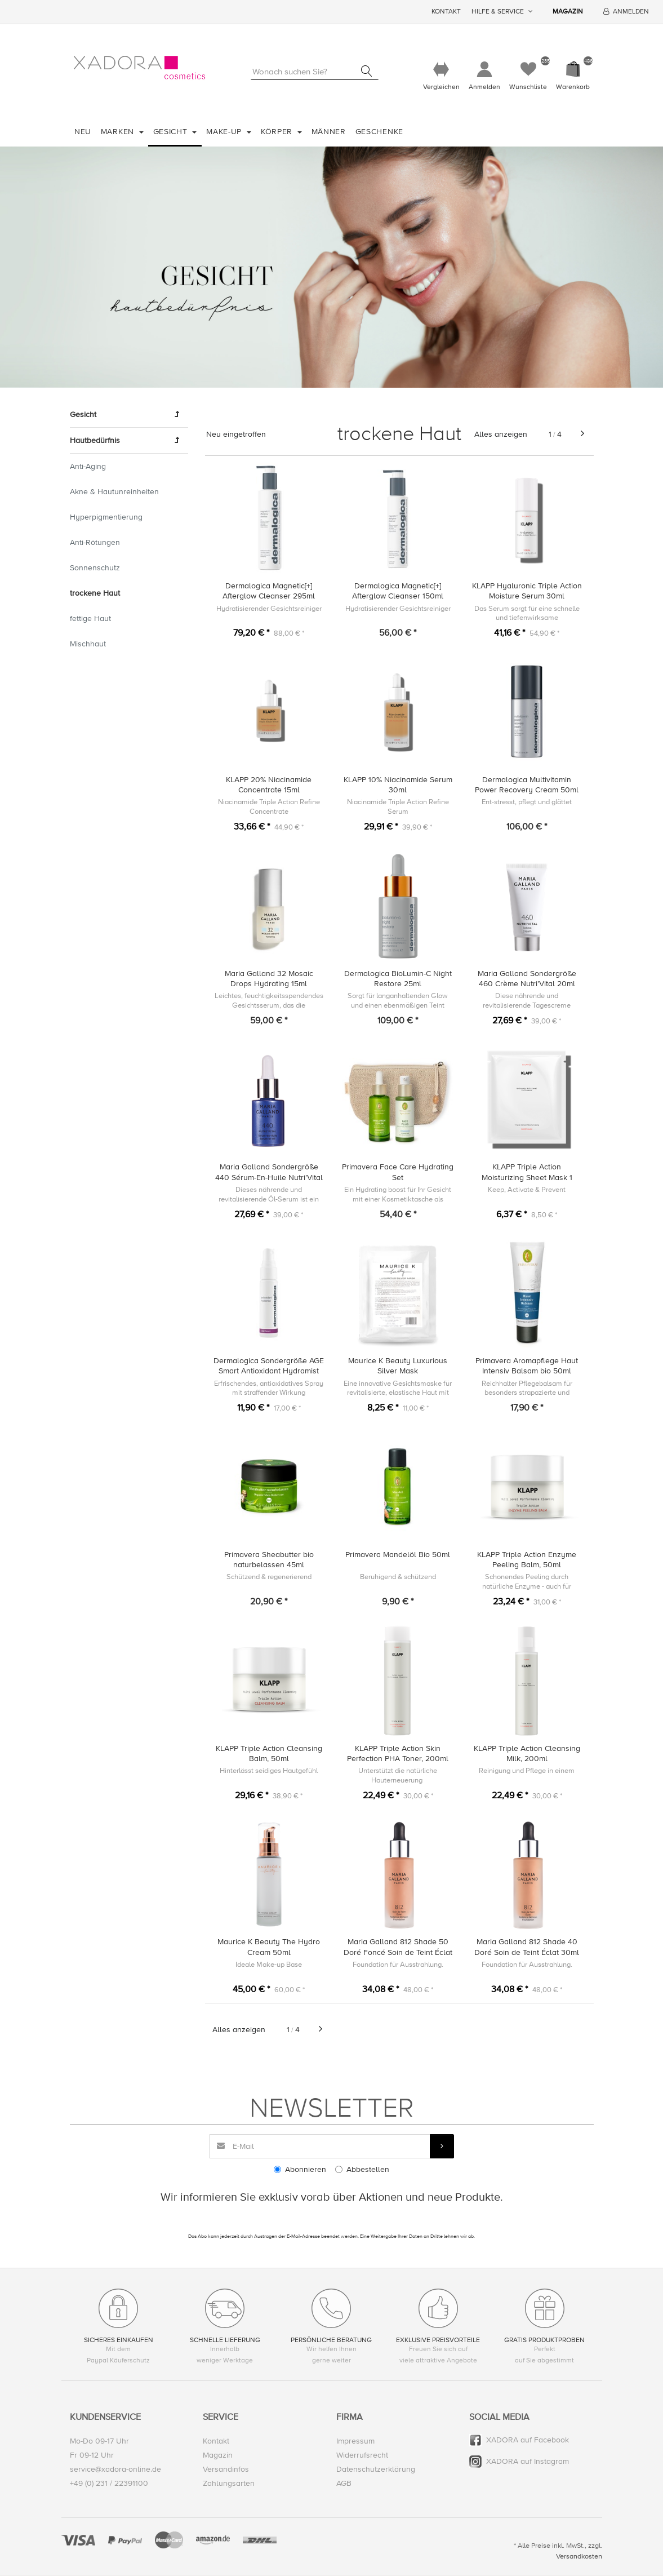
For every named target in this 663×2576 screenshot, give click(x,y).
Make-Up (225, 132)
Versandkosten (579, 2556)
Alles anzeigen (500, 434)
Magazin (568, 11)
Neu (82, 132)
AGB (343, 2484)
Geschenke (379, 132)
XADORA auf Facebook (527, 2440)
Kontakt (446, 11)
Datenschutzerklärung (375, 2470)
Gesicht (171, 132)
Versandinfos (226, 2470)
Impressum (355, 2441)
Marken (119, 132)
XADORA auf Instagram (527, 2462)
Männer (329, 132)
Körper (278, 132)
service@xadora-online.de (115, 2470)
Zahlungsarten (229, 2484)
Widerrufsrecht (362, 2455)
